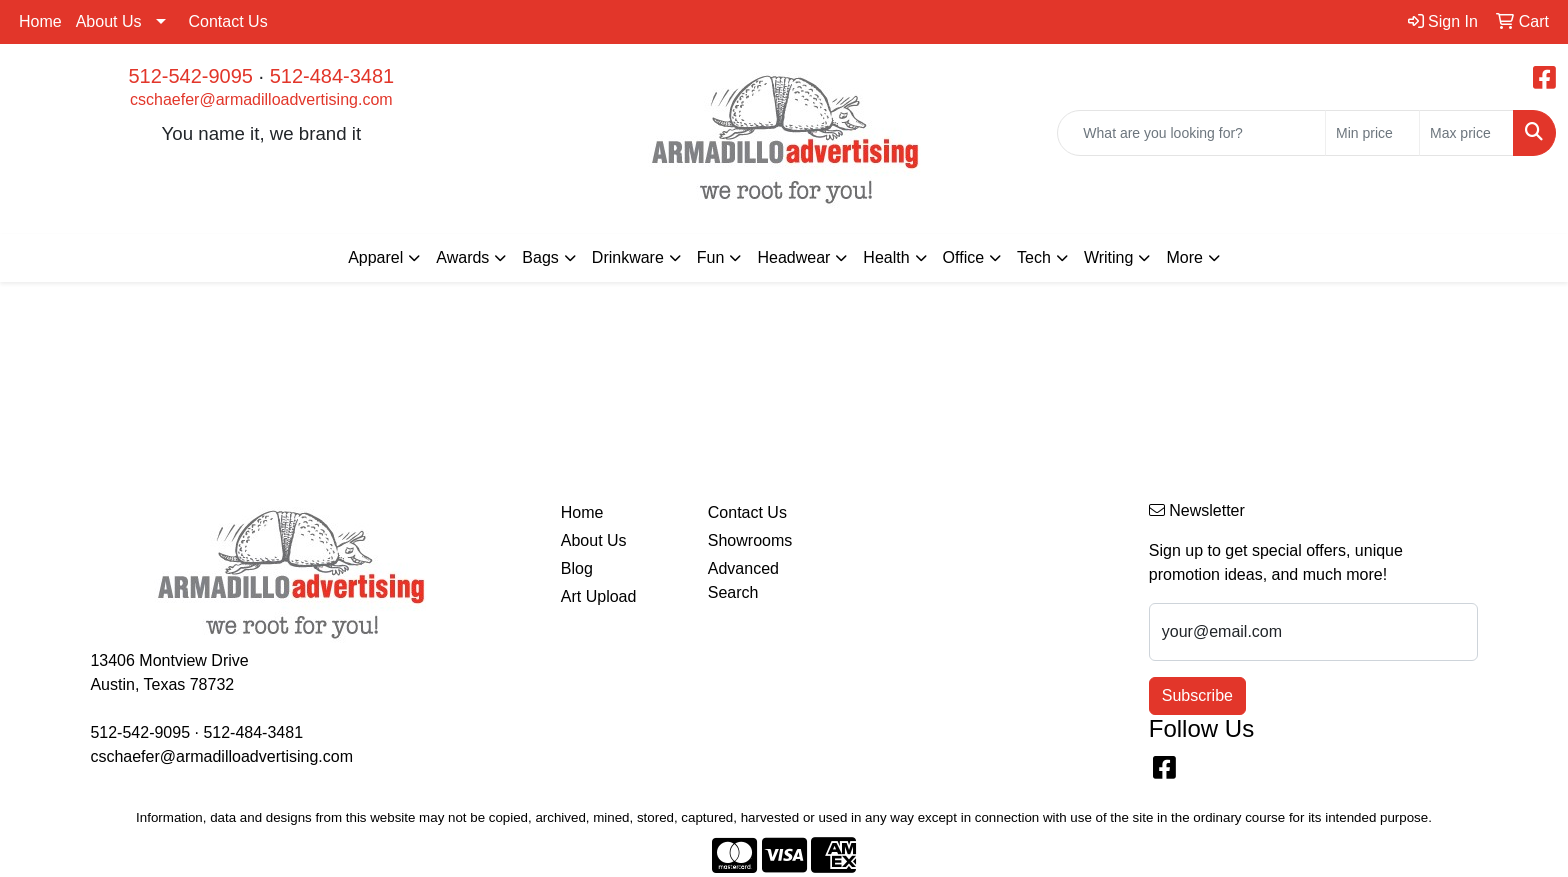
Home (40, 21)
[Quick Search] (1191, 133)
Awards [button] (462, 257)
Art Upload (599, 596)
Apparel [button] (375, 257)
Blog (577, 568)
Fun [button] (711, 257)
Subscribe (1197, 695)
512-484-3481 (332, 76)
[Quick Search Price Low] (1372, 133)
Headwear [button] (793, 257)
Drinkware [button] (628, 257)
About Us (109, 21)
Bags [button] (540, 257)
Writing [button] (1109, 257)
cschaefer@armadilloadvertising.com (261, 99)
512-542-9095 (190, 76)
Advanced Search (743, 580)
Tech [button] (1034, 257)
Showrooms (750, 540)
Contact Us (228, 21)
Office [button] (964, 257)
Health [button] (886, 257)
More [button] (1184, 257)
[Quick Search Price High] (1466, 133)
